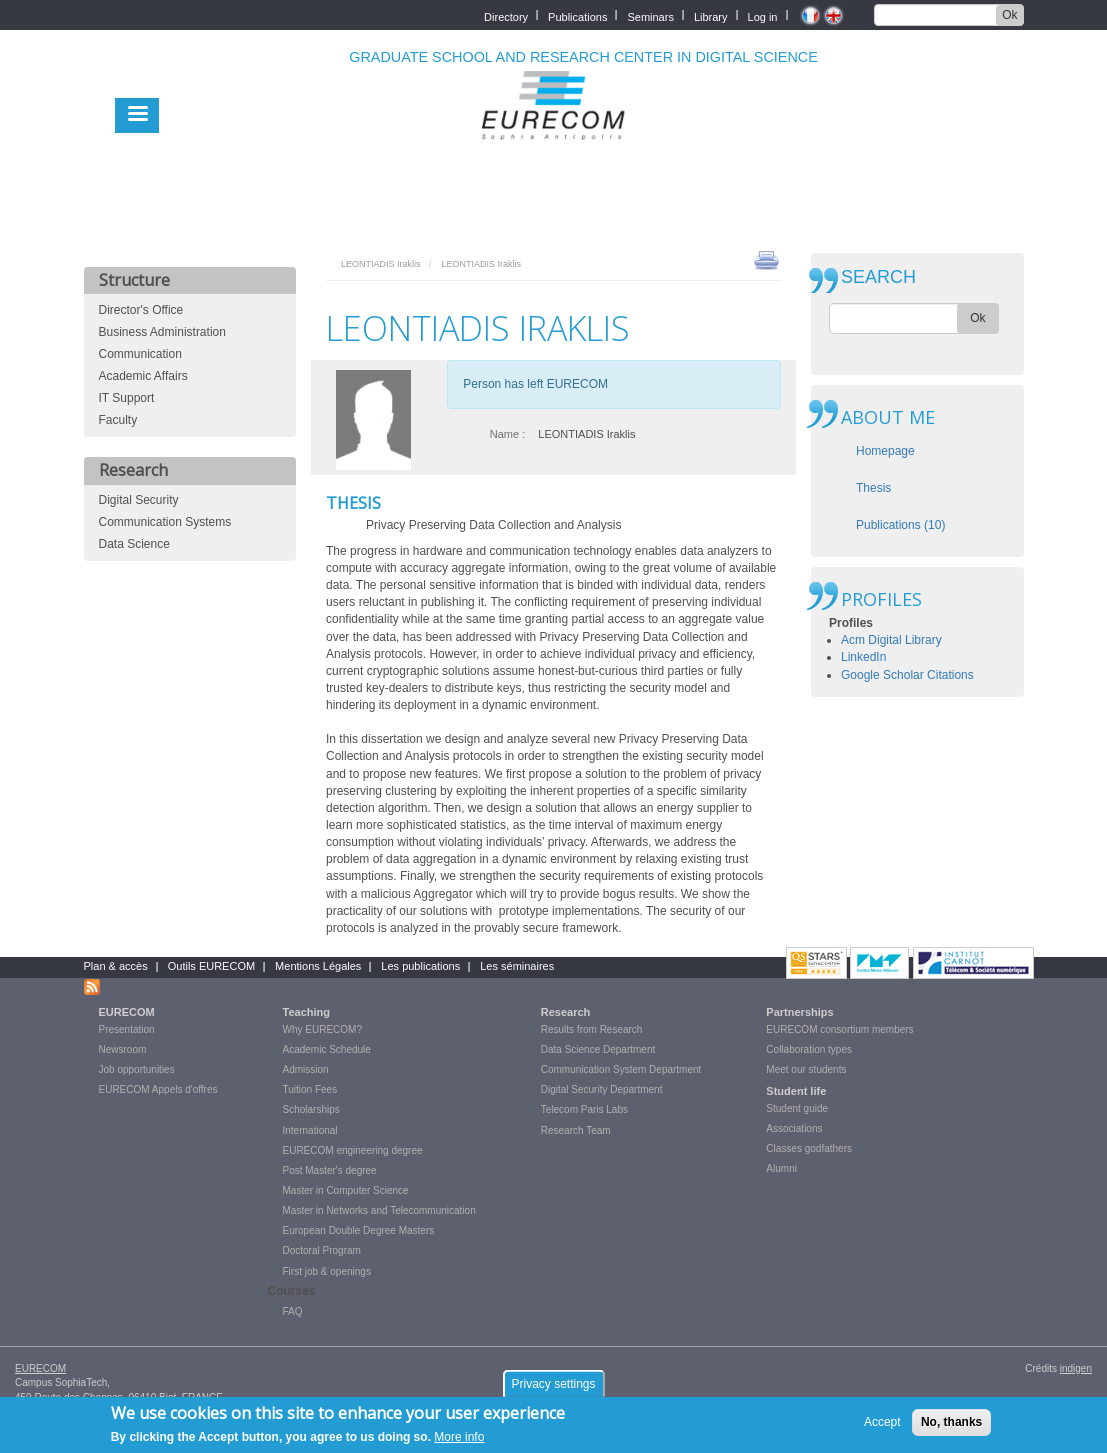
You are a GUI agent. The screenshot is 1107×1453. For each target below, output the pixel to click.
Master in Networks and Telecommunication (379, 1210)
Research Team (576, 1130)
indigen (1076, 1368)
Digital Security (139, 500)
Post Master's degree (330, 1170)
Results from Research (592, 1029)
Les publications (420, 966)
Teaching (306, 1012)
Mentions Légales (318, 966)
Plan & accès (116, 966)
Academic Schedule (327, 1049)
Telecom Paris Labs (584, 1109)
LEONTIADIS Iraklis (381, 264)
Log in (763, 15)
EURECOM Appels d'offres (158, 1089)
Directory (506, 15)
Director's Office (141, 310)
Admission (306, 1069)
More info (459, 1442)
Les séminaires (517, 966)
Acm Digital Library (891, 640)
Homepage (885, 451)
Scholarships (311, 1109)
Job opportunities (137, 1069)
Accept (882, 1427)
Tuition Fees (310, 1089)
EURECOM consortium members (839, 1029)
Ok (1009, 15)
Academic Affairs (143, 376)
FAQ (293, 1311)
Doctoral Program (322, 1250)
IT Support (127, 398)
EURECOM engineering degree (353, 1150)
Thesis (873, 488)
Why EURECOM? (322, 1029)
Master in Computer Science (346, 1190)
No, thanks (951, 1427)
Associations (794, 1128)
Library (711, 15)
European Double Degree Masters (359, 1230)
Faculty (118, 420)
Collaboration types (809, 1049)
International (310, 1130)
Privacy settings (553, 1389)
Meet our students (806, 1069)
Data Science (134, 544)
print (766, 259)
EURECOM (127, 1012)
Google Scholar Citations (907, 675)
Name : (507, 434)
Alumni (781, 1168)
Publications (577, 15)
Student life (796, 1091)
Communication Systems (165, 522)
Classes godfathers (809, 1148)
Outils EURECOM (211, 966)
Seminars (650, 15)
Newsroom (123, 1049)
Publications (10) (900, 525)
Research (566, 1012)
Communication (140, 354)
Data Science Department (598, 1049)
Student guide (797, 1108)
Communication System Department (621, 1069)
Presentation (127, 1029)
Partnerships (799, 1012)
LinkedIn (863, 657)
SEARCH (878, 277)
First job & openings (327, 1271)
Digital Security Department (602, 1089)
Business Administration (162, 332)
